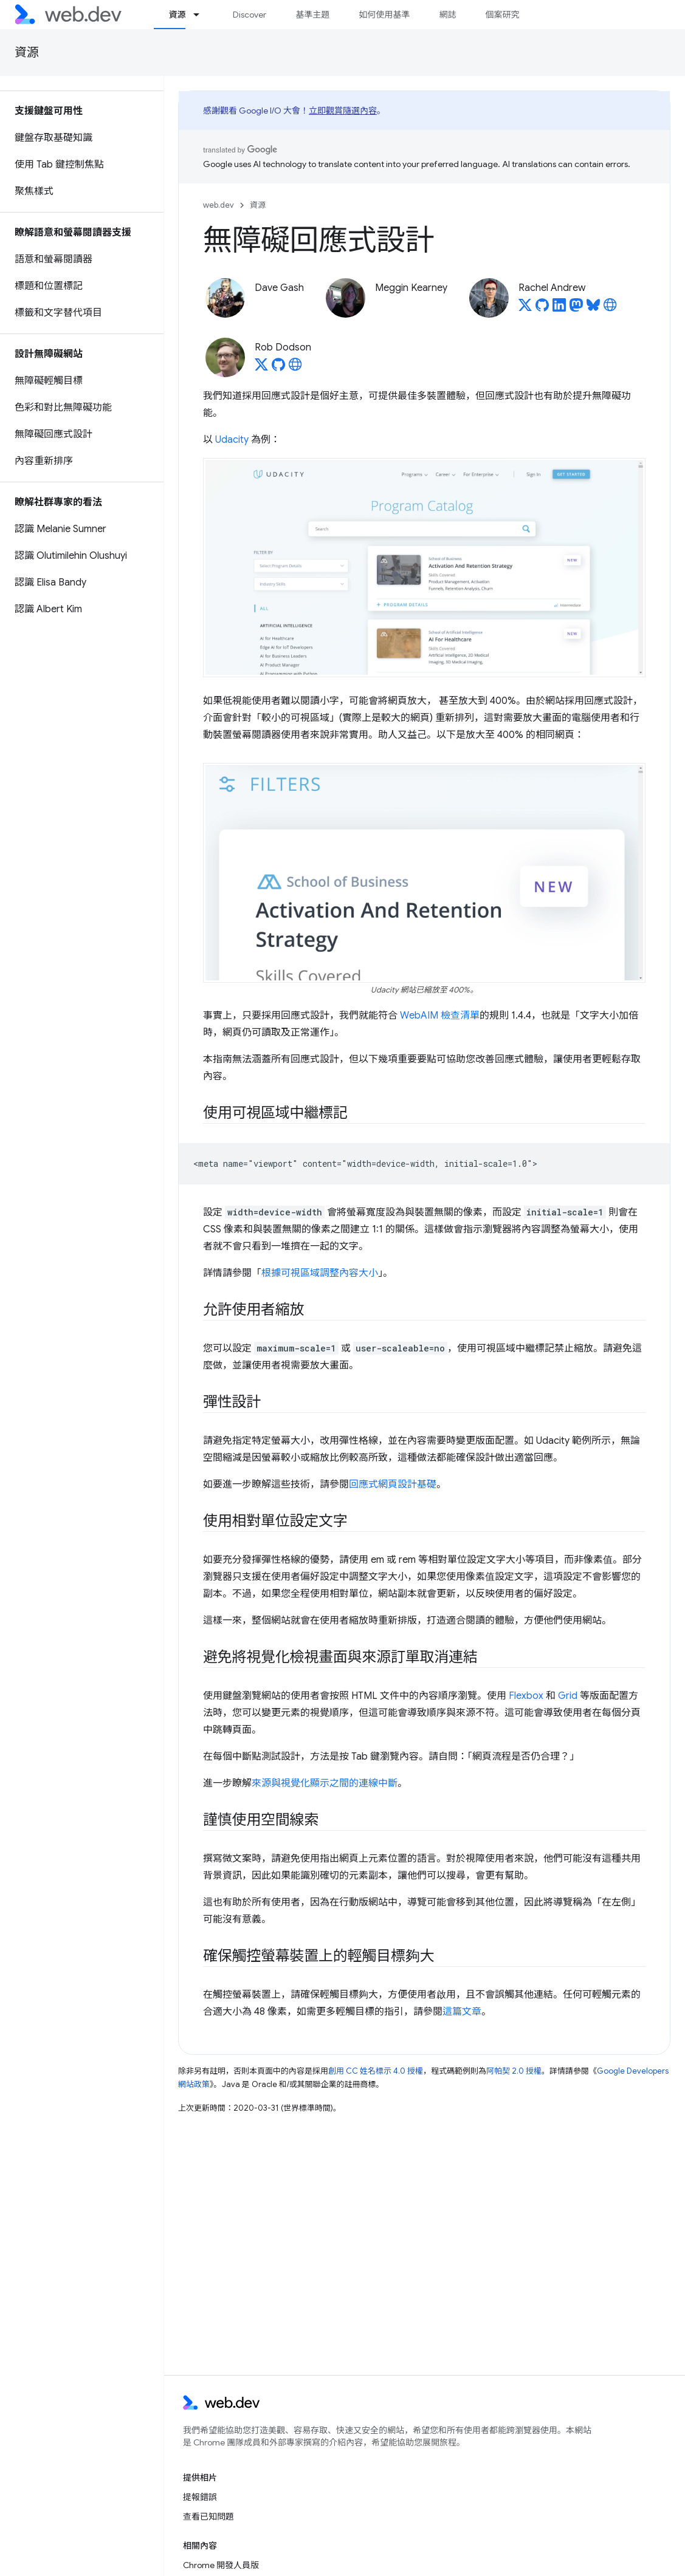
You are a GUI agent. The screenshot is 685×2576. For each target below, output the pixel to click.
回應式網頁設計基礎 (392, 1484)
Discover (249, 14)
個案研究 (502, 14)
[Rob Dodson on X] (261, 368)
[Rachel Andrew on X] (525, 308)
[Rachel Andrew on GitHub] (542, 308)
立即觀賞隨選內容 (343, 110)
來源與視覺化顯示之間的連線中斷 (325, 1783)
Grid (567, 1696)
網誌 (447, 14)
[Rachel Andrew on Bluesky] (593, 308)
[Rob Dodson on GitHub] (278, 368)
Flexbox (526, 1696)
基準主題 (312, 14)
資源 (27, 52)
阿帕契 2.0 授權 (514, 2071)
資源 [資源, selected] (176, 14)
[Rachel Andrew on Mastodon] (576, 308)
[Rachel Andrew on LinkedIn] (559, 308)
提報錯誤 (200, 2497)
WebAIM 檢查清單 (440, 1016)
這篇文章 (461, 2012)
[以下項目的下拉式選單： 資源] (201, 14)
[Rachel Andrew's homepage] (610, 308)
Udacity (232, 440)
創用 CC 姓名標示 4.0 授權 (375, 2071)
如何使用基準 (384, 14)
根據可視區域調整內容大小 (319, 1273)
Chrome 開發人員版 (221, 2565)
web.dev (218, 205)
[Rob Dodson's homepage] (295, 368)
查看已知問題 (208, 2516)
